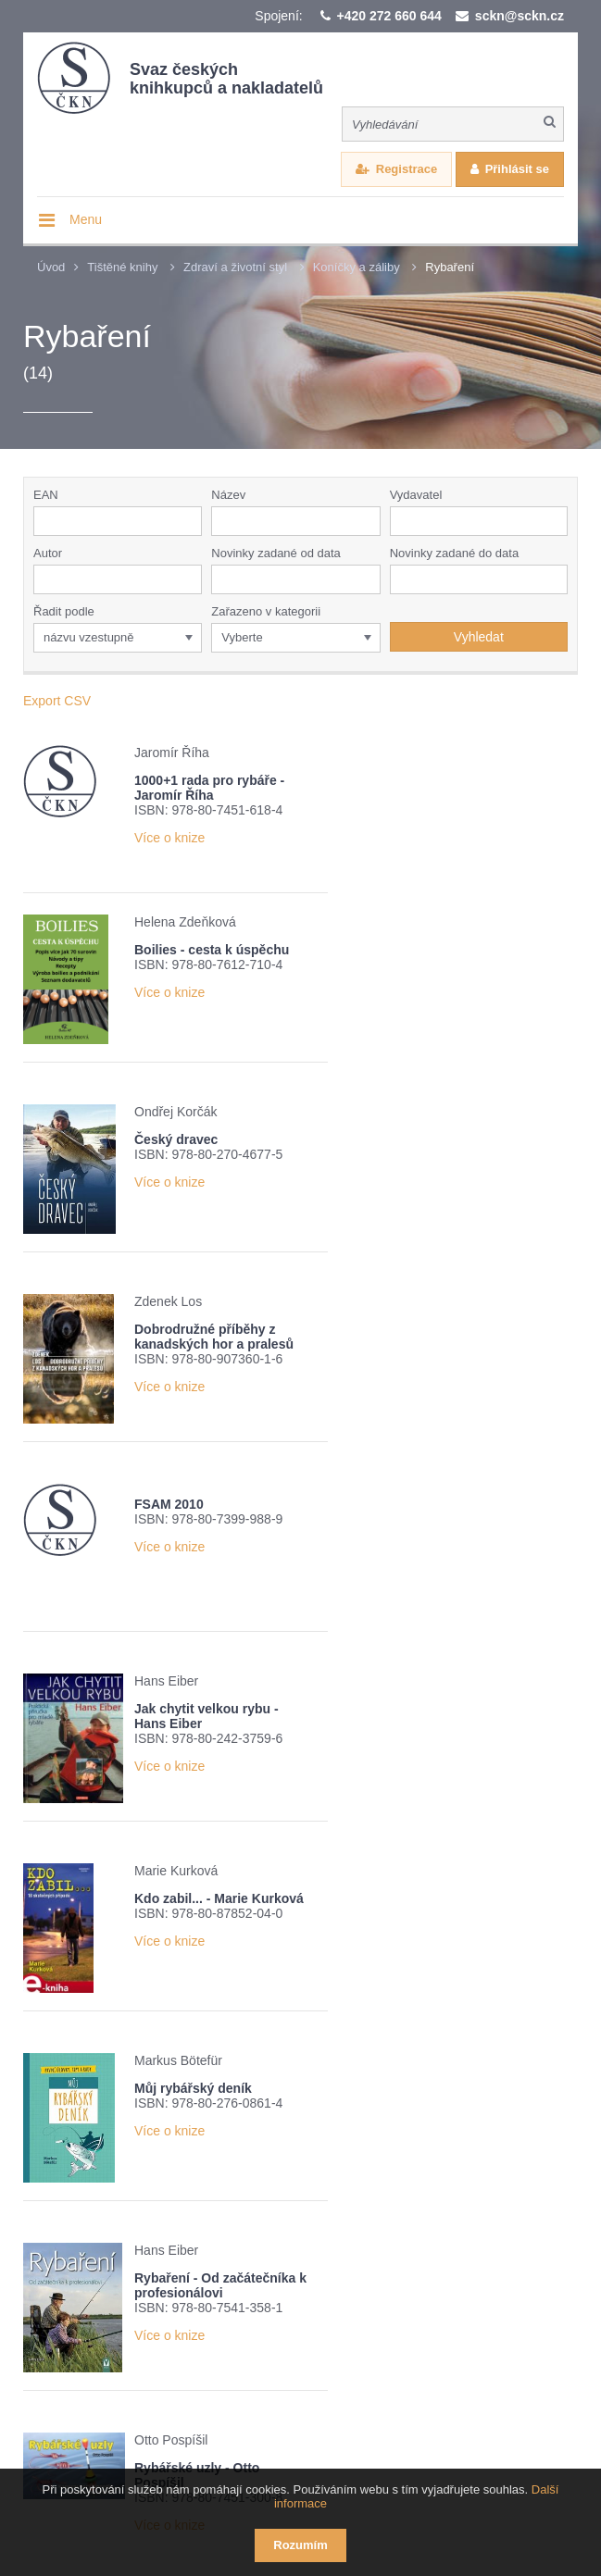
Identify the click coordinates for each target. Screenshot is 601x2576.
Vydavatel (416, 495)
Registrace (406, 169)
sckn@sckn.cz (519, 15)
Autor (47, 553)
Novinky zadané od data (275, 553)
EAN (45, 495)
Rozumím (300, 2545)
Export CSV (57, 700)
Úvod (51, 267)
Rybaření (449, 267)
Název (228, 495)
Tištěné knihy (122, 267)
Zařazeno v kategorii (265, 611)
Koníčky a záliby (356, 267)
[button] (557, 521)
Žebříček (278, 2268)
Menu (85, 219)
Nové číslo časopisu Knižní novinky (170, 2292)
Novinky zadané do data (454, 553)
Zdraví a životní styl (235, 267)
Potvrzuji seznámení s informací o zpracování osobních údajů (266, 2325)
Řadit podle (63, 611)
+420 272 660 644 (389, 15)
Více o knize (169, 852)
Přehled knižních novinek (143, 2268)
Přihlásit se (517, 169)
